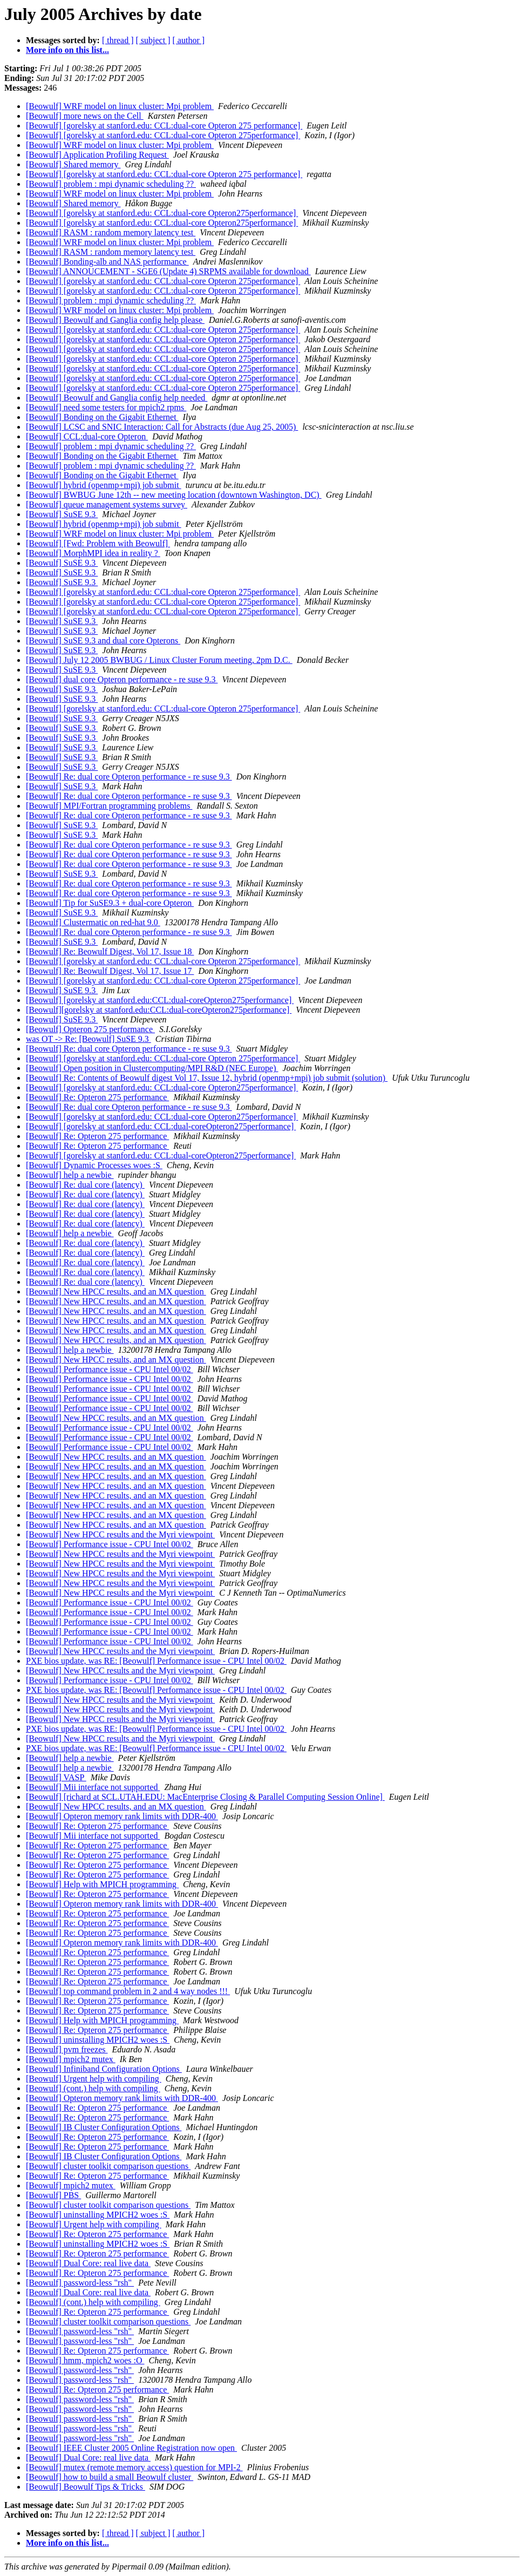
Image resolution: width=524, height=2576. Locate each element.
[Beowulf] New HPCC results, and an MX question (116, 1291)
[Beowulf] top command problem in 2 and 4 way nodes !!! (128, 1991)
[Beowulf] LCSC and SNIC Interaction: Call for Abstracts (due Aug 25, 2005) (162, 426)
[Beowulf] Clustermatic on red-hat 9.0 (93, 922)
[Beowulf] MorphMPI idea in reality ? (93, 553)
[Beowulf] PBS (53, 2195)
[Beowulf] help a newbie (70, 1174)
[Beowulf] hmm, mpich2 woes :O (85, 2360)
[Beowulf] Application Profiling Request (97, 154)
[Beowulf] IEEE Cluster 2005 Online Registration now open (131, 2447)
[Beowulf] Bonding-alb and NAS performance (107, 261)
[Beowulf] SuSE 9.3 (62, 514)
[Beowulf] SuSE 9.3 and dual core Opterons (103, 640)
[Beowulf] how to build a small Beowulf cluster (109, 2477)
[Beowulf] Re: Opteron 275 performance (97, 1097)
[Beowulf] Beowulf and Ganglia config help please (115, 319)
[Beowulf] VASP (56, 1777)
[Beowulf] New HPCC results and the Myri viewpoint (120, 1534)
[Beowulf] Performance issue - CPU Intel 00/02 (109, 1369)
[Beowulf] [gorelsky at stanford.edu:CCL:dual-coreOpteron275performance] (160, 1000)
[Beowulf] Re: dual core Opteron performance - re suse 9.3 (129, 776)
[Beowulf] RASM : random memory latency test (110, 232)
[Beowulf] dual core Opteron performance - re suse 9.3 (121, 679)
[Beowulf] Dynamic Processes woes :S (94, 1165)
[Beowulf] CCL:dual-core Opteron (87, 436)
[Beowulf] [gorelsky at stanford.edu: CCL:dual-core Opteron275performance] (162, 213)
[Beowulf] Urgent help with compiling (93, 2078)
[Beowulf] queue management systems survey (106, 504)
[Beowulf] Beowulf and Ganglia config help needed (116, 397)
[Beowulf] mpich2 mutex (70, 2059)
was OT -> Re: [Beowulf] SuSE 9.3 (88, 1038)
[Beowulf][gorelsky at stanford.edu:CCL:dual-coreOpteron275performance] (158, 1009)
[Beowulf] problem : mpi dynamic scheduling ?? (111, 183)
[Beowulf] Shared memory (73, 164)
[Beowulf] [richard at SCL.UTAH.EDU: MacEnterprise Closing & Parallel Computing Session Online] (205, 1796)
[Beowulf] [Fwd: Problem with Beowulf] (98, 543)
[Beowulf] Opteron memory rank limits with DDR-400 (122, 1816)
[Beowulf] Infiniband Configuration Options (104, 2068)
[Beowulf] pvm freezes (67, 2049)
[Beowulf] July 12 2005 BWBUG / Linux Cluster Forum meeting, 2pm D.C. (159, 660)
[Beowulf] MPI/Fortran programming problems (109, 805)
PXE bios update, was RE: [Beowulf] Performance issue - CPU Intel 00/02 (156, 1660)
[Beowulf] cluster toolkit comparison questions (108, 2166)
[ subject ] (153, 40)
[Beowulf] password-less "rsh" (80, 2282)
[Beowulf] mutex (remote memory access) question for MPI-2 (134, 2467)
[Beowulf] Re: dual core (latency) (85, 1184)
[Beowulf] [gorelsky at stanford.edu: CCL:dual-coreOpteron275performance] (161, 1126)
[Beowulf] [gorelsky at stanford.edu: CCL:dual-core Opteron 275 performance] (164, 125)
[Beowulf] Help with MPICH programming (102, 1884)
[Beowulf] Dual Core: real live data (88, 2263)
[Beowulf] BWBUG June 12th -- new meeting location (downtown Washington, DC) (174, 494)
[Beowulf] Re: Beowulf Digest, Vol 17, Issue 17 (110, 970)
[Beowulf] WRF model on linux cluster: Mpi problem (120, 106)
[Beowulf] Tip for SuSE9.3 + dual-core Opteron (110, 902)
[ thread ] (118, 40)
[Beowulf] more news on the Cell (85, 115)
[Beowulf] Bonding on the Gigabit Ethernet (102, 417)
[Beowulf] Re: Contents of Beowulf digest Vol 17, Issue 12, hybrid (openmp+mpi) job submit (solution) (206, 1077)
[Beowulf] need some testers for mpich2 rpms (106, 407)
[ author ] (189, 40)
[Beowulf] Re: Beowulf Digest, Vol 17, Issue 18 (110, 951)
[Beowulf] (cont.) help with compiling (93, 2088)
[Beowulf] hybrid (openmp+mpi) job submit (103, 485)
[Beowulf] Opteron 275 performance (90, 1029)
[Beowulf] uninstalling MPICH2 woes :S (97, 2039)
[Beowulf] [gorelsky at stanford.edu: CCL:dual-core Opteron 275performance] (163, 135)
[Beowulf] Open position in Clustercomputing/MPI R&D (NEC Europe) (152, 1068)
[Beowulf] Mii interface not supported (93, 1787)
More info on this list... (67, 50)
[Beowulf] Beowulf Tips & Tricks (85, 2486)
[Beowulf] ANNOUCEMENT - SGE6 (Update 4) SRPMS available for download (168, 271)
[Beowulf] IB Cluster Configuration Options (103, 2127)
